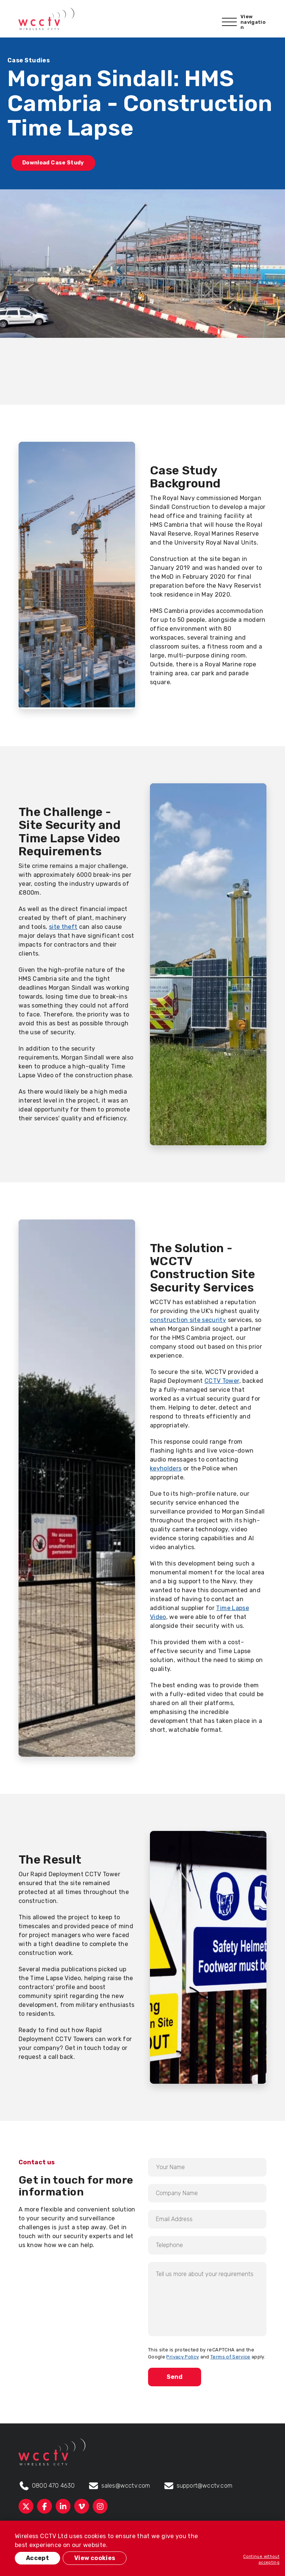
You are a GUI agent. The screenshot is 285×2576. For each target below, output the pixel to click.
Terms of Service (230, 2357)
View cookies (94, 2558)
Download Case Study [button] (53, 163)
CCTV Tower (221, 1380)
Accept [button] (37, 2558)
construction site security (188, 1319)
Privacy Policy (182, 2357)
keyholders (166, 1468)
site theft (63, 926)
